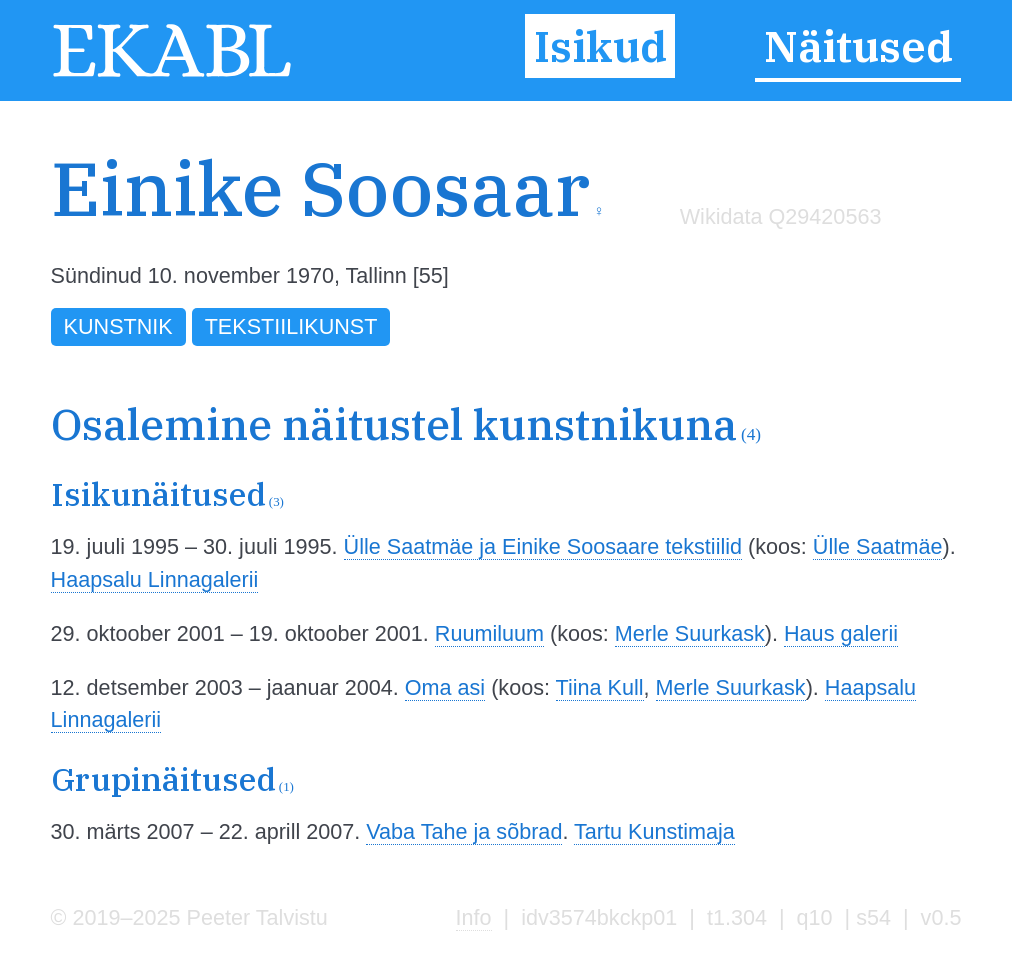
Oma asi (445, 687)
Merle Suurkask (690, 633)
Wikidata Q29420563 (781, 216)
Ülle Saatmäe (878, 546)
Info (474, 917)
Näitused (858, 46)
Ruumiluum (489, 633)
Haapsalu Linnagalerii (155, 579)
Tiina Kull (600, 687)
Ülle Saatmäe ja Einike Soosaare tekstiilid (543, 546)
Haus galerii (841, 633)
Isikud (600, 46)
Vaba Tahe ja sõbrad (464, 831)
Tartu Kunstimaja (654, 831)
